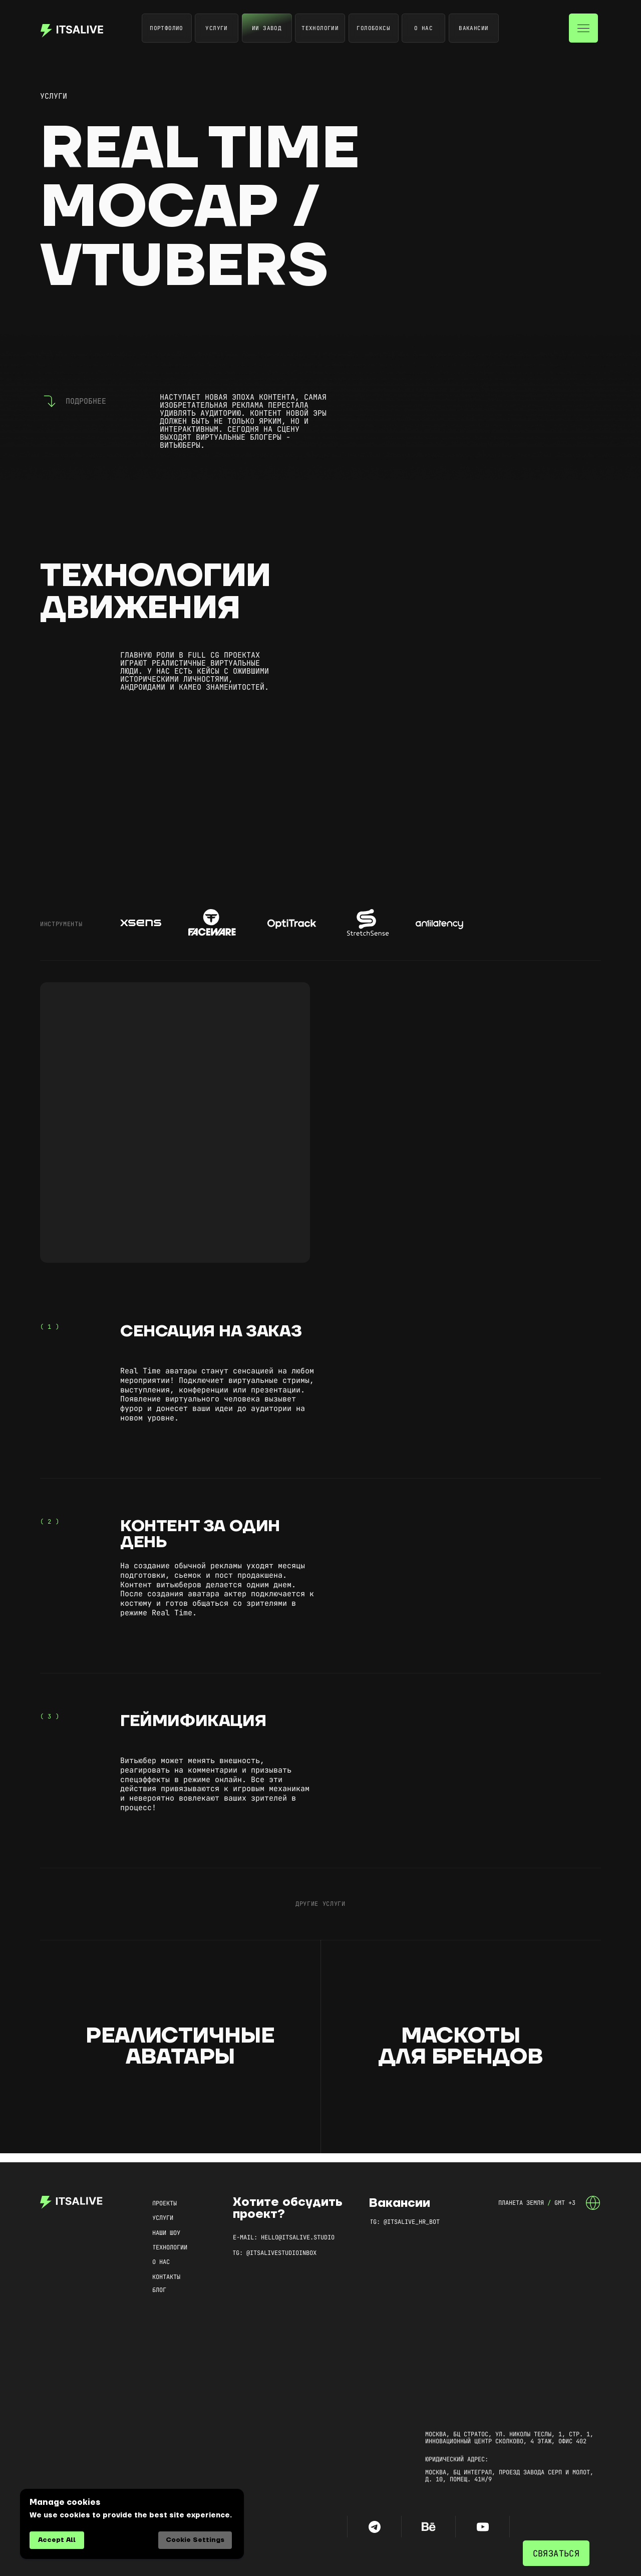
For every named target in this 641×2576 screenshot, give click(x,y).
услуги (53, 96)
